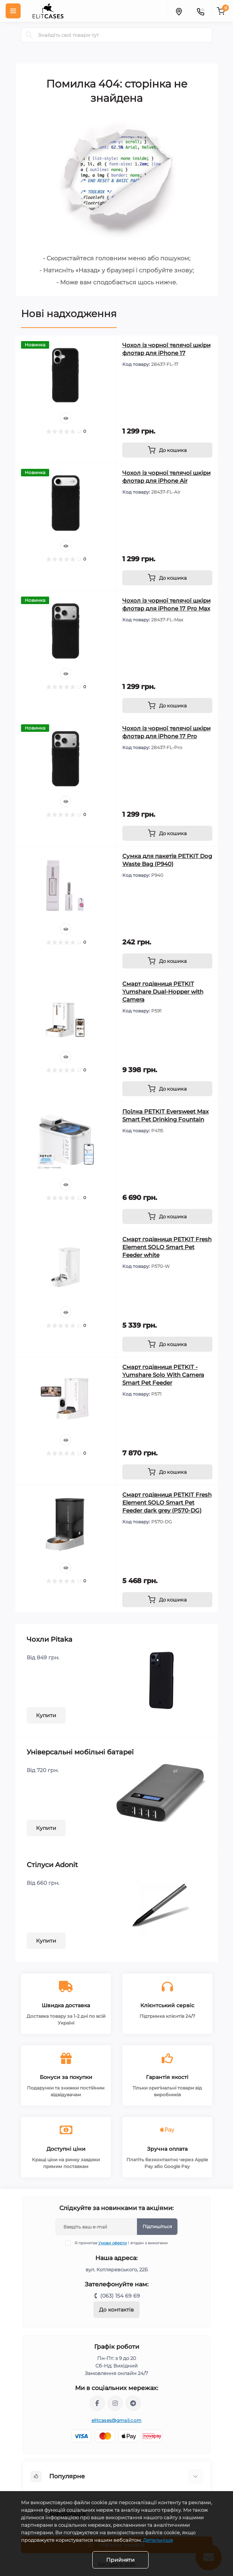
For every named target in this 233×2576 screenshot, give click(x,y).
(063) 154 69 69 (120, 2295)
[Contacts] (200, 11)
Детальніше (158, 2540)
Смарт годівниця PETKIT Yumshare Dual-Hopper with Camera (162, 991)
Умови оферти (112, 2243)
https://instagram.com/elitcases (115, 2403)
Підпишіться (157, 2226)
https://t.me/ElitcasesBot (133, 2403)
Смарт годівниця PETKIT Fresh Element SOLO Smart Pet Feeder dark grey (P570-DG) (167, 1502)
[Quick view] (65, 418)
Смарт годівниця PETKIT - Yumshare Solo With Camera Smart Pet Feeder (163, 1374)
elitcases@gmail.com (117, 2420)
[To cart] (167, 450)
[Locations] (178, 11)
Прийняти (120, 2559)
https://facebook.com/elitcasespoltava (97, 2403)
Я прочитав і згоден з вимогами (121, 2243)
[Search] (29, 34)
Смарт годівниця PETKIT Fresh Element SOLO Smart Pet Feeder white (167, 1247)
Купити (46, 1715)
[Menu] (13, 10)
